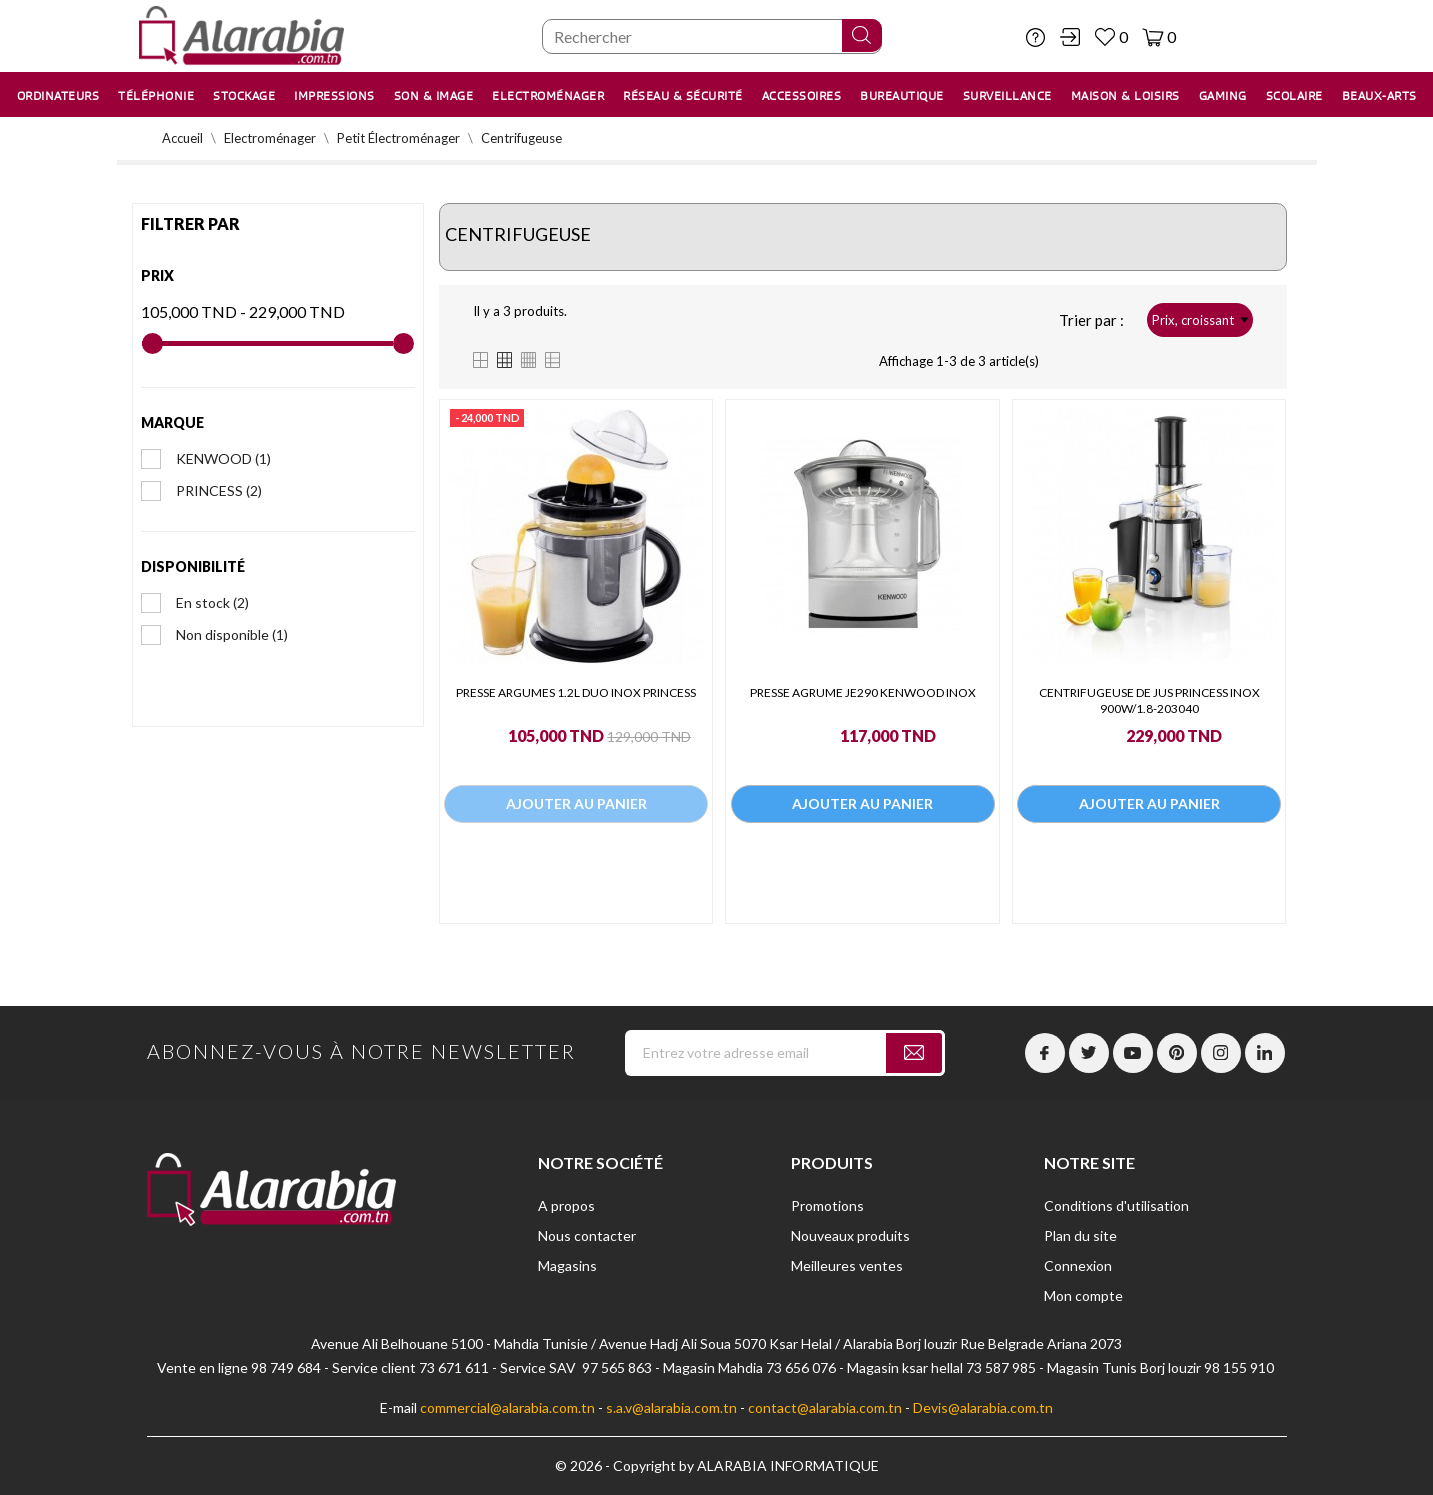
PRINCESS (219, 490)
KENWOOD (223, 458)
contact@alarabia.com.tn (825, 1407)
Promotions (827, 1205)
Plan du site (1080, 1235)
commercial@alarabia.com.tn (507, 1407)
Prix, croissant (1200, 320)
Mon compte (1083, 1295)
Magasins (567, 1265)
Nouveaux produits (850, 1235)
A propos (566, 1205)
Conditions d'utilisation (1116, 1205)
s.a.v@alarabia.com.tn (671, 1407)
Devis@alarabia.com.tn (983, 1407)
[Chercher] (712, 36)
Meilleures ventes (847, 1265)
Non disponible (232, 634)
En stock (212, 602)
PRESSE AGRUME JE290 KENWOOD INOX (863, 692)
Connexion (1078, 1265)
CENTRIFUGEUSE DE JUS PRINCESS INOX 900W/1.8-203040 (1149, 700)
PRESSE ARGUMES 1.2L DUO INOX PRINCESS (576, 692)
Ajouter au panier (576, 806)
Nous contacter (587, 1235)
